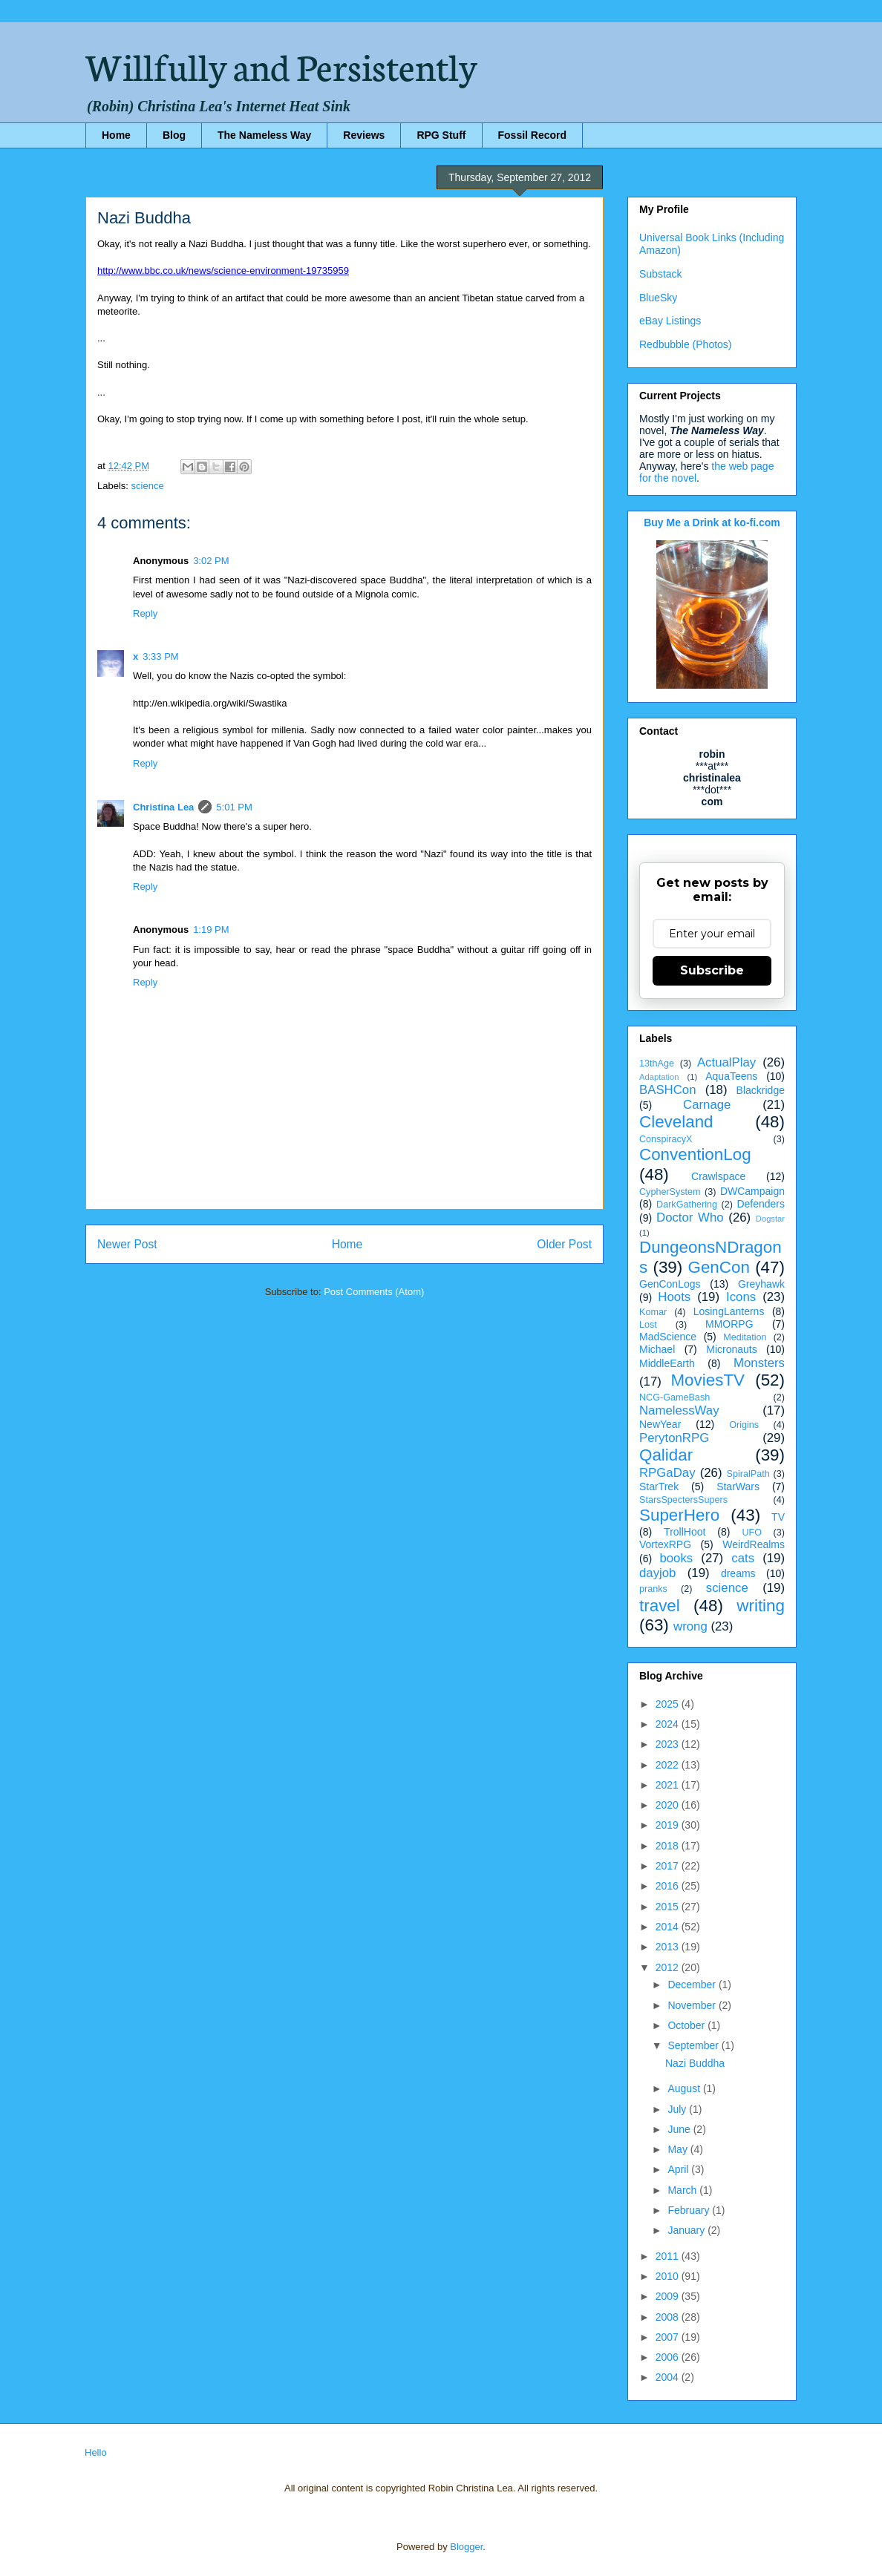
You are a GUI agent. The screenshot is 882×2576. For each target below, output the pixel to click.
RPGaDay (667, 1473)
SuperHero (679, 1515)
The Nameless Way (264, 135)
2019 (669, 1825)
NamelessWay (679, 1410)
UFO (752, 1532)
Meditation (744, 1337)
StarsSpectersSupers (683, 1500)
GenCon (719, 1267)
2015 (669, 1907)
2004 (669, 2377)
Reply (145, 613)
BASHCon (667, 1090)
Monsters (759, 1363)
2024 (669, 1724)
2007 (669, 2337)
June (680, 2129)
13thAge (656, 1063)
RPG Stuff (441, 135)
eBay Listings (670, 321)
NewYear (660, 1424)
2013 (669, 1947)
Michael (657, 1349)
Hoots (674, 1297)
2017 (669, 1866)
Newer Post (127, 1244)
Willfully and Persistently (281, 65)
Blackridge (760, 1090)
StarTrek (659, 1486)
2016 (669, 1886)
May (678, 2149)
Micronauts (731, 1349)
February (689, 2210)
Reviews (364, 135)
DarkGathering (686, 1204)
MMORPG (729, 1324)
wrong (690, 1626)
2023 (669, 1744)
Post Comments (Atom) (374, 1291)
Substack (660, 274)
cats (742, 1558)
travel (659, 1605)
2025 (669, 1704)
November (692, 2005)
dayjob (657, 1573)
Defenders (760, 1204)
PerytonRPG (674, 1438)
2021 (669, 1785)
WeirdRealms (753, 1544)
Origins (744, 1425)
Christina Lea (163, 807)
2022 (669, 1765)
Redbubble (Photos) (685, 344)
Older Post (564, 1244)
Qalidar (666, 1455)
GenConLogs (670, 1284)
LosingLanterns (729, 1311)
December (692, 1984)
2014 (669, 1927)
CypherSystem (670, 1192)
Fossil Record (532, 135)
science (147, 485)
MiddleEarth (667, 1363)
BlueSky (658, 298)
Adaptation (659, 1076)
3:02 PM (211, 560)
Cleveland (676, 1121)
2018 (669, 1846)
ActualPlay (726, 1062)
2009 (669, 2296)
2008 (669, 2317)
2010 (669, 2276)
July (678, 2109)
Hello (96, 2452)
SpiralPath (748, 1474)
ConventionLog (695, 1154)
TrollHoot (684, 1532)
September (694, 2045)
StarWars (738, 1486)
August (684, 2088)
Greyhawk (761, 1284)
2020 (669, 1805)
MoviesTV (707, 1380)
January (687, 2230)
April (679, 2169)
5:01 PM (234, 807)
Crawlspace (718, 1176)
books (676, 1558)
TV (778, 1517)
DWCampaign (752, 1191)
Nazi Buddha (695, 2063)
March (683, 2190)
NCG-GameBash (674, 1397)
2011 (669, 2256)
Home (116, 135)
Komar (653, 1312)
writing (760, 1605)
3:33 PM (160, 656)
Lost (648, 1325)
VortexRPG (665, 1544)
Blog (174, 135)
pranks (653, 1589)
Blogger (466, 2546)
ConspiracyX (665, 1139)
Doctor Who (690, 1217)
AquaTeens (731, 1076)
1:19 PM (211, 929)
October (687, 2025)
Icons (741, 1297)
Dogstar (770, 1218)
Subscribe (712, 970)
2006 (669, 2357)
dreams (738, 1573)
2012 (669, 1967)
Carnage (707, 1105)
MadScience (667, 1337)
